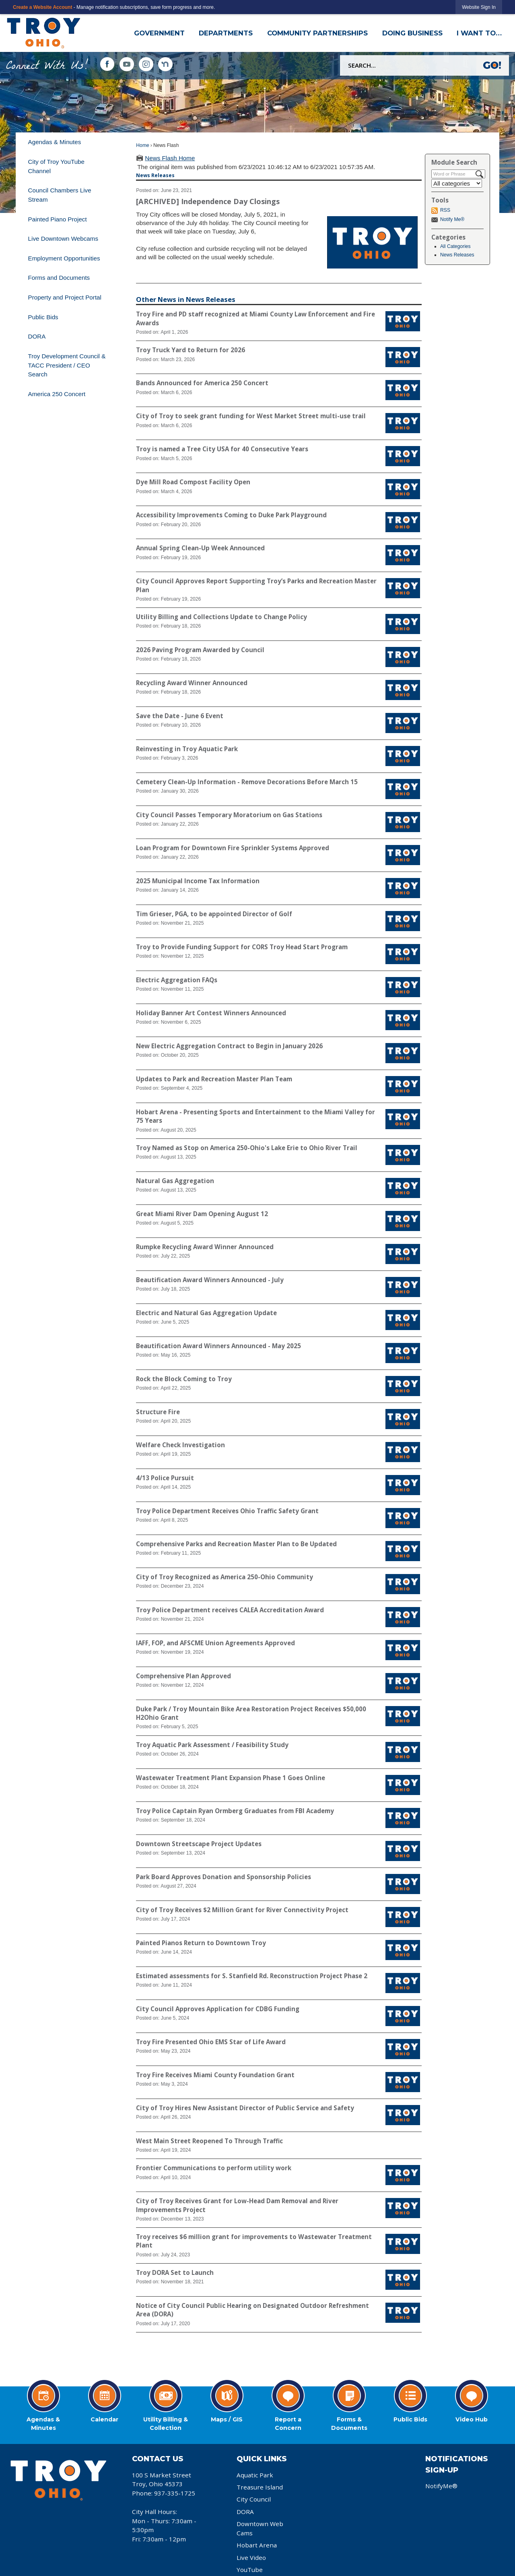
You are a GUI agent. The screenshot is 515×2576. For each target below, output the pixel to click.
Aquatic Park (255, 2475)
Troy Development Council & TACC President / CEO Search (67, 365)
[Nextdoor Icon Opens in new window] (165, 64)
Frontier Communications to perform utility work (213, 2168)
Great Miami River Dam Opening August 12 (202, 1214)
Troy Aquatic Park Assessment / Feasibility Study (212, 1745)
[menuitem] (71, 142)
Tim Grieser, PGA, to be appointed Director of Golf (214, 914)
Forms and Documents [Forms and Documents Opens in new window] (59, 277)
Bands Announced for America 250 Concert (202, 383)
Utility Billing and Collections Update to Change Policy (221, 617)
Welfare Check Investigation (180, 1445)
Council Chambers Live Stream (59, 195)
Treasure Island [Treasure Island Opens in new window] (260, 2487)
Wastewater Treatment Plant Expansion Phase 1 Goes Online (230, 1778)
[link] (478, 7)
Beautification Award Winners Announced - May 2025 (218, 1346)
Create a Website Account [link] (42, 7)
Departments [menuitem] (226, 33)
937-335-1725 (174, 2493)
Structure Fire (158, 1412)
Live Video (251, 2557)
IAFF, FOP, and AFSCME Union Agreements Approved (215, 1643)
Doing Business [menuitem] (412, 33)
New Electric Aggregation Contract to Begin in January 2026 (229, 1046)
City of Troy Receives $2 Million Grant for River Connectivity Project (242, 1910)
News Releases (457, 255)
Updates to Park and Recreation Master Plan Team (214, 1079)
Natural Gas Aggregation (175, 1181)
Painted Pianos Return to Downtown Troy (201, 1943)
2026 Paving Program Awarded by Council (200, 650)
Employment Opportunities (64, 258)
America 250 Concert (57, 393)
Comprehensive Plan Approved (183, 1676)
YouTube (250, 2570)
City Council (254, 2499)
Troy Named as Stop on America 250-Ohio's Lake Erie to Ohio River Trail (246, 1148)
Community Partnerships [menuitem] (317, 33)
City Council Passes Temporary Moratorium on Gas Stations (229, 815)
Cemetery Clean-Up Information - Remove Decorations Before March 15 (247, 782)
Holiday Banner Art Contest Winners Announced (211, 1013)
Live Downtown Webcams (63, 238)
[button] (492, 65)
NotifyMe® (441, 2486)
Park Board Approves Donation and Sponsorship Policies (223, 1877)
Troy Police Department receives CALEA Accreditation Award (230, 1610)
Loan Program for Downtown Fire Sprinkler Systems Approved (232, 848)
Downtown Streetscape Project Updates (199, 1844)
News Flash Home (170, 158)
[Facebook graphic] (107, 64)
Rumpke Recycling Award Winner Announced (205, 1247)
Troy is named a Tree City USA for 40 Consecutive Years (222, 449)
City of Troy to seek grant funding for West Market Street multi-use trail (251, 416)
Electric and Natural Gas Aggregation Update (206, 1313)
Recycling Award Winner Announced (191, 683)
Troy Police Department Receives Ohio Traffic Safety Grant (227, 1511)
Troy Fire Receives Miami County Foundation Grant (215, 2075)
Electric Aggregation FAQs (176, 980)
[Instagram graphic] (146, 64)
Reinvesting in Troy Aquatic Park (187, 749)
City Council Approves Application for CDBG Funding (217, 2009)
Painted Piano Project (57, 219)
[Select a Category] (456, 183)
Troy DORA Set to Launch (175, 2272)
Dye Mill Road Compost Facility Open (193, 482)
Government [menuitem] (159, 33)
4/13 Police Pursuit (165, 1478)
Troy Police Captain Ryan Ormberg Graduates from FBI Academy (235, 1811)
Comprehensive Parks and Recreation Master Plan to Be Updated (236, 1544)
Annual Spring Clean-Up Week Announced (200, 548)
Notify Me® (452, 219)
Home (142, 145)
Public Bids (43, 317)
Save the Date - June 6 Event (179, 716)
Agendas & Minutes (54, 141)
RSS (445, 210)
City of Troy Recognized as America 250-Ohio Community (224, 1577)
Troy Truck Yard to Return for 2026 (190, 350)
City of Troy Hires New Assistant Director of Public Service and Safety (245, 2108)
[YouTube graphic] (126, 64)
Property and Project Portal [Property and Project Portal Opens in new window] (64, 297)
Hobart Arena (257, 2545)
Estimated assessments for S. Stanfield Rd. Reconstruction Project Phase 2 (251, 1976)
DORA (37, 336)
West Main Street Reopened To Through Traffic (209, 2141)
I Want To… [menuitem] (479, 33)
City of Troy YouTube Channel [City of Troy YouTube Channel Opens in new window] (56, 166)
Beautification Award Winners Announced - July (210, 1280)
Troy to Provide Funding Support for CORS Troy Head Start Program (242, 947)
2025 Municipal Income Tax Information (198, 881)
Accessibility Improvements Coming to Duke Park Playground (231, 515)
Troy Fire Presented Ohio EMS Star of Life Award (211, 2042)
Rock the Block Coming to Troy (184, 1379)
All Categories (455, 246)
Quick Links (262, 2458)
